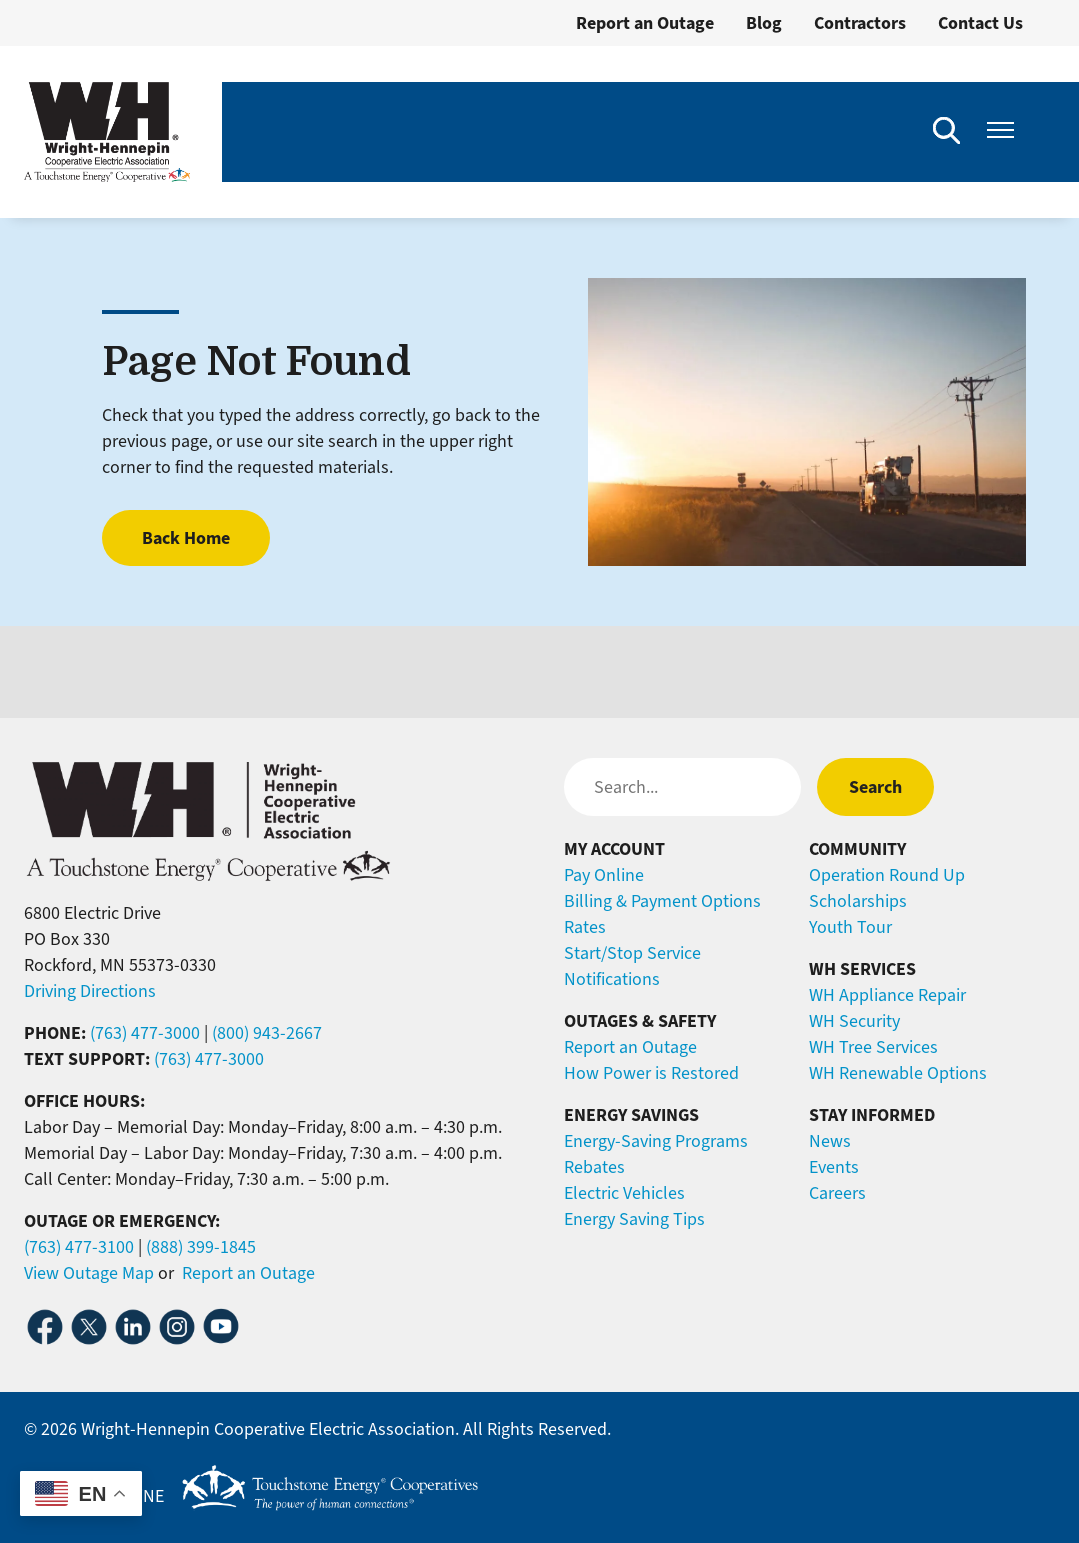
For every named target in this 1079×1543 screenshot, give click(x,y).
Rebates (594, 1167)
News (830, 1141)
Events (834, 1167)
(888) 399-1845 (201, 1247)
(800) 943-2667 (267, 1033)
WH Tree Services (873, 1047)
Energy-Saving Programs (656, 1141)
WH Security (854, 1021)
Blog (764, 23)
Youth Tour (850, 927)
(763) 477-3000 (145, 1033)
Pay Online (604, 875)
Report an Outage (645, 23)
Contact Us (980, 23)
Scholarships (858, 901)
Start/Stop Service (632, 953)
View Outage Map (89, 1273)
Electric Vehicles (624, 1193)
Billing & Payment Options (662, 901)
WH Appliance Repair (887, 995)
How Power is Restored (651, 1073)
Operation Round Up (887, 875)
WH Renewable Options (898, 1073)
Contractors (860, 23)
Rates (585, 927)
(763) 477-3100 (79, 1247)
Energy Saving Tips (634, 1219)
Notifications (612, 979)
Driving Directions (90, 991)
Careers (837, 1193)
